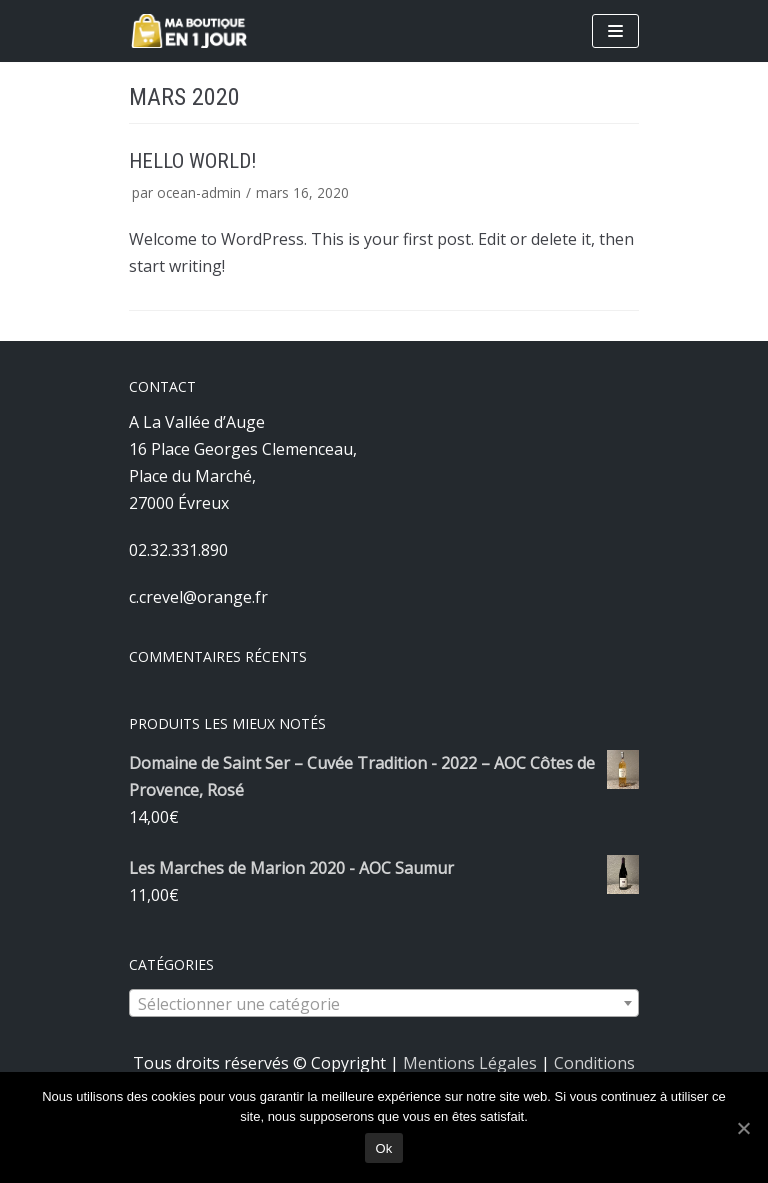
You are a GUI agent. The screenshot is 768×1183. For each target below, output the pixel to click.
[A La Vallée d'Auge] (189, 31)
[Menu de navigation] (615, 31)
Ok (383, 1148)
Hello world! (192, 161)
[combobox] (384, 1003)
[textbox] (384, 1004)
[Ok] (743, 1128)
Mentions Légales (470, 1063)
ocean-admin (199, 192)
